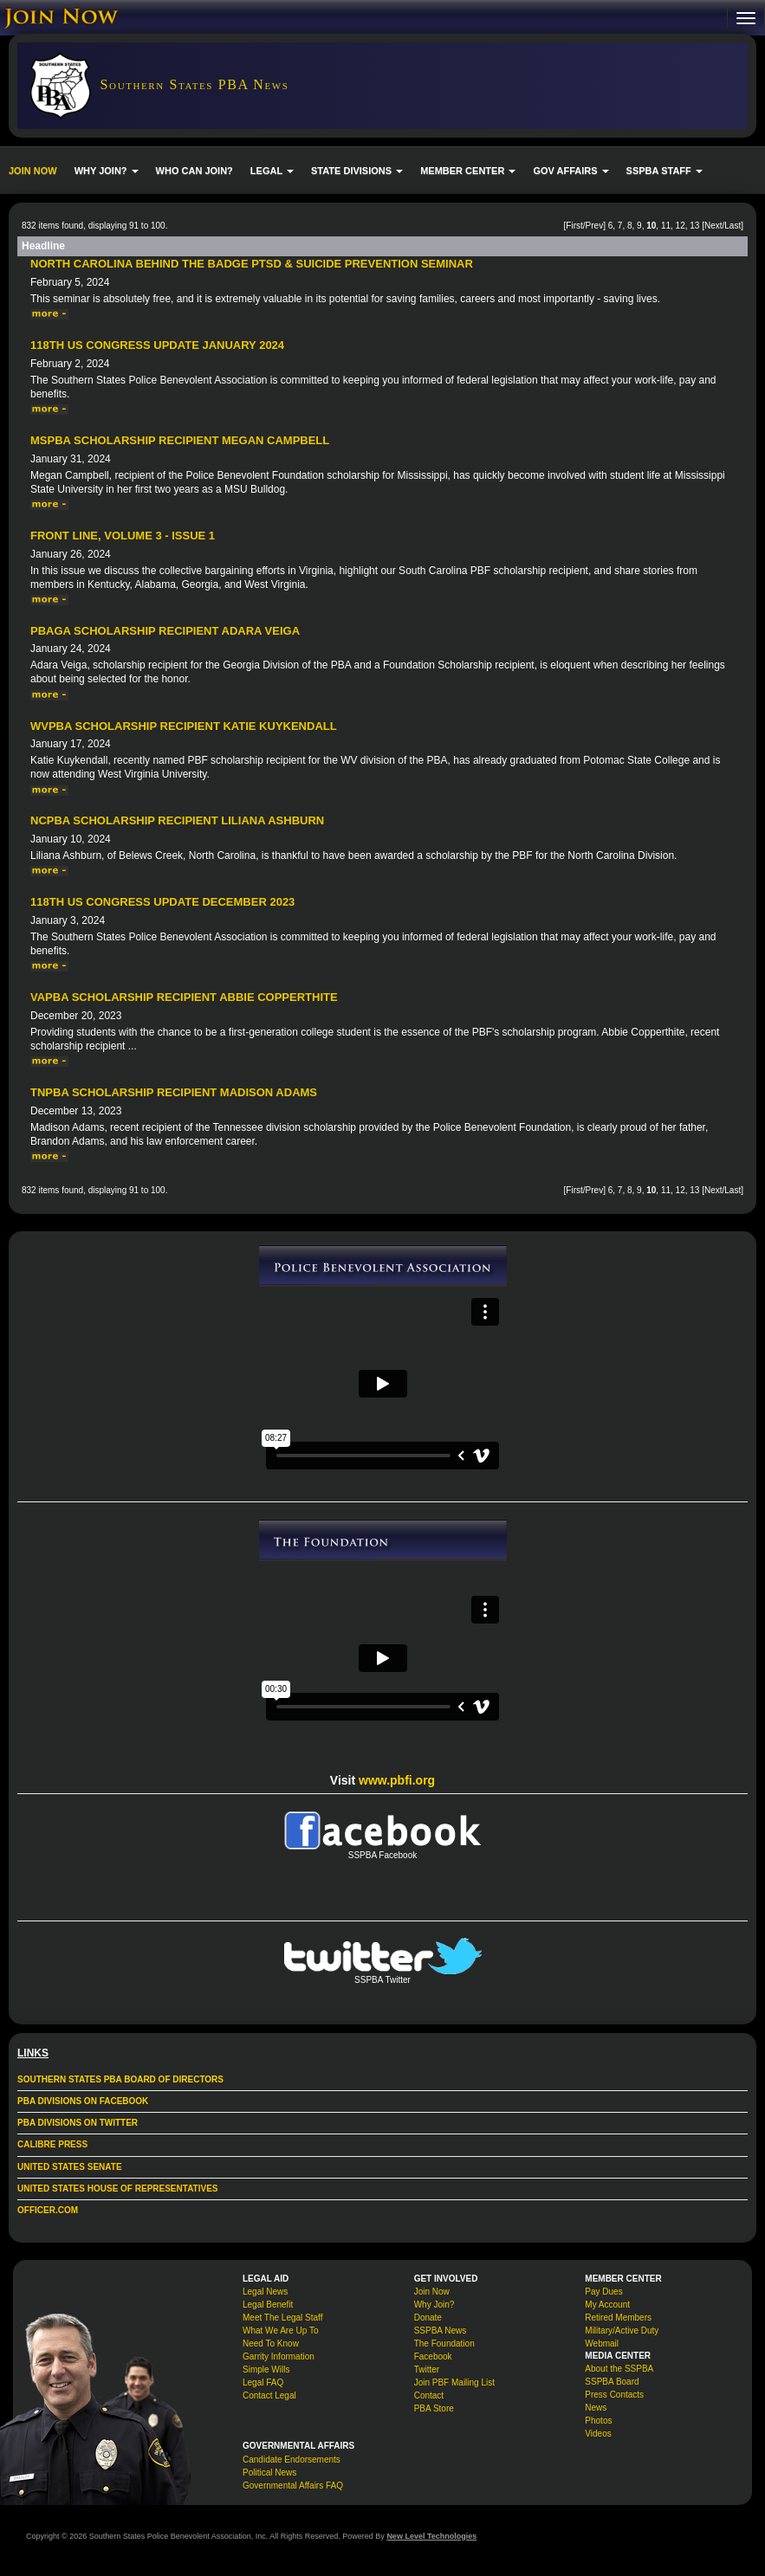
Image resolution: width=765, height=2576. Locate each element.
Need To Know (271, 2343)
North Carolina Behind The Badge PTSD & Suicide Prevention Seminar (251, 263)
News (595, 2407)
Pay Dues (603, 2291)
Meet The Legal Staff (282, 2317)
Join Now (432, 2291)
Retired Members (618, 2317)
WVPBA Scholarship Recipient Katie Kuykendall (183, 726)
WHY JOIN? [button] (107, 170)
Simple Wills (266, 2369)
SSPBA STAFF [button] (664, 170)
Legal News (265, 2291)
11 (666, 225)
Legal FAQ (263, 2382)
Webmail (602, 2343)
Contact (429, 2395)
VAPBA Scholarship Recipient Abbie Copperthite (184, 997)
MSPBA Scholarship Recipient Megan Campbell (179, 440)
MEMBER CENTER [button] (467, 170)
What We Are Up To (280, 2330)
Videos (598, 2433)
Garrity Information (278, 2356)
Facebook (433, 2356)
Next (713, 225)
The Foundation (444, 2343)
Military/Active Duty (621, 2330)
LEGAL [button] (272, 170)
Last (732, 225)
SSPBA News (440, 2330)
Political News (269, 2472)
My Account (607, 2304)
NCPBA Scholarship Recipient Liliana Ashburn (177, 820)
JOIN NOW (33, 170)
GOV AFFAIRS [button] (570, 170)
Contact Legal (269, 2395)
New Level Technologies (431, 2536)
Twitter (426, 2369)
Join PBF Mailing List (454, 2382)
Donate (428, 2317)
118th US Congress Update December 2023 (162, 901)
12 (680, 225)
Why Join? (434, 2304)
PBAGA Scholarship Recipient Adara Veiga (165, 630)
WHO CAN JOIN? (194, 170)
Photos (598, 2420)
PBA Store (434, 2408)
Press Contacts (614, 2394)
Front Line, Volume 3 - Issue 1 (122, 535)
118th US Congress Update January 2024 (157, 345)
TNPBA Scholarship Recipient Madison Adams (173, 1092)
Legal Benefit (268, 2304)
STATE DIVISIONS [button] (357, 170)
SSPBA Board (612, 2381)
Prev (595, 225)
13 (694, 225)
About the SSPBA (619, 2368)
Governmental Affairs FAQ (293, 2485)
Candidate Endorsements (291, 2459)
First (574, 225)
